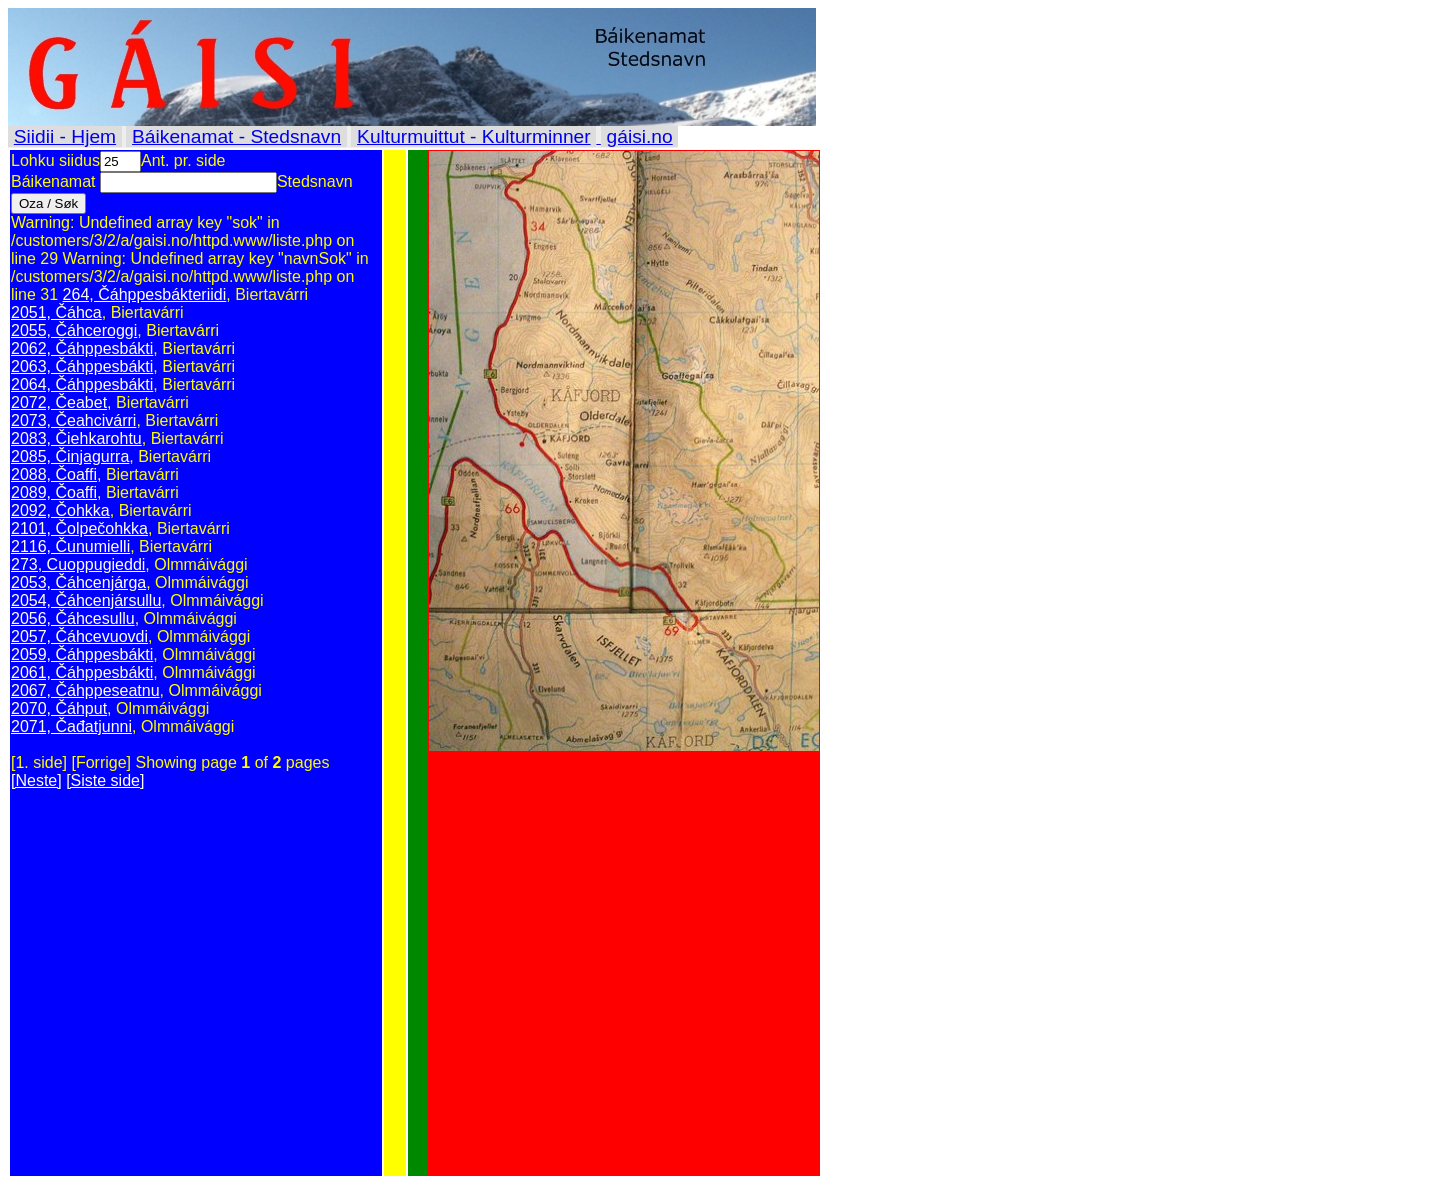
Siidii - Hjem (65, 136)
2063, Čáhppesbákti (82, 366)
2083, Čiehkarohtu (76, 438)
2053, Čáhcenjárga (78, 582)
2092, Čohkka (60, 510)
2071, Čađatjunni (71, 726)
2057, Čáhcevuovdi (79, 636)
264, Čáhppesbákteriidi (145, 294)
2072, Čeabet (59, 402)
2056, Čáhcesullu (73, 618)
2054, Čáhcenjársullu (86, 600)
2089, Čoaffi (54, 492)
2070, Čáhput (59, 708)
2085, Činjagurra (70, 456)
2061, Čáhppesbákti (82, 672)
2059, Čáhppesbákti (82, 654)
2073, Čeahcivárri (73, 420)
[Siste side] (105, 780)
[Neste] (36, 780)
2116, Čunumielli (70, 546)
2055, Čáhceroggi (74, 330)
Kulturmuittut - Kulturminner (474, 136)
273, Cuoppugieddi (78, 564)
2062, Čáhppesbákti (82, 348)
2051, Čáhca (56, 312)
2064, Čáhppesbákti (82, 384)
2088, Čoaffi (54, 474)
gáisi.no (640, 136)
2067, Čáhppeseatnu (85, 690)
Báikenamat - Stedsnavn (236, 136)
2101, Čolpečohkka (79, 528)
